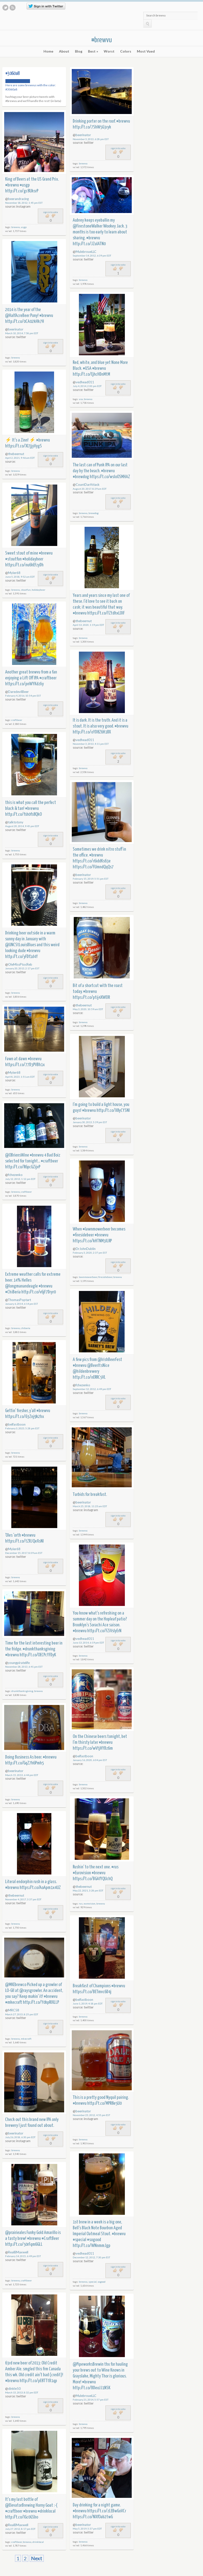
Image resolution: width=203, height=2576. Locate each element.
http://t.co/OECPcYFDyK (38, 1647)
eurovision (89, 1895)
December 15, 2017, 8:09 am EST (24, 1545)
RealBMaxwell (18, 2244)
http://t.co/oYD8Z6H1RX (92, 724)
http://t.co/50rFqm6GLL (24, 2236)
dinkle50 (14, 2381)
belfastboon (17, 1416)
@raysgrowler (30, 1982)
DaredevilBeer (18, 684)
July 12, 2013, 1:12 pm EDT (20, 1171)
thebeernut (16, 446)
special (92, 2273)
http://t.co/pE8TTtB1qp (38, 2373)
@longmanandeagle (21, 1278)
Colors (125, 43)
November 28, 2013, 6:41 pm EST (24, 1658)
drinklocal (38, 2534)
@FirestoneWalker (87, 218)
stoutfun (26, 581)
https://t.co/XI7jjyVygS (23, 438)
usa (81, 391)
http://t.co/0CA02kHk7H (24, 313)
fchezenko (15, 1167)
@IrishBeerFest (110, 1351)
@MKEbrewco (15, 1977)
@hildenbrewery (86, 1363)
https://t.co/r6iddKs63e (92, 853)
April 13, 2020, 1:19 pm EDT (88, 616)
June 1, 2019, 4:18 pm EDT (88, 1995)
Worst (109, 43)
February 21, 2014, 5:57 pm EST (91, 2391)
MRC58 (13, 2002)
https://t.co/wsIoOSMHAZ (110, 469)
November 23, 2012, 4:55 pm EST (91, 2107)
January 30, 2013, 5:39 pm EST (90, 1114)
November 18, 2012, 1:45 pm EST (24, 194)
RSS (12, 8)
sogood (101, 2273)
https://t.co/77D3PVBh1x (25, 1057)
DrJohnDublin (86, 1241)
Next (36, 2550)
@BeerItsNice (98, 1357)
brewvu (83, 155)
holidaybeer (38, 581)
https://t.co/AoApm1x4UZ (40, 1879)
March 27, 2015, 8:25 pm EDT (21, 2006)
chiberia (25, 1320)
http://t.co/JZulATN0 (89, 236)
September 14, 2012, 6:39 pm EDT (92, 247)
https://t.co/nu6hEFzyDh (24, 557)
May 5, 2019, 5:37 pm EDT (87, 2520)
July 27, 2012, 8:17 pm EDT (20, 2520)
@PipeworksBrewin (88, 2356)
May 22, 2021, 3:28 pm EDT (88, 1882)
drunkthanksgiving (22, 1683)
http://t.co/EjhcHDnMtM (91, 366)
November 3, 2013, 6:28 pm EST (91, 131)
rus (81, 1895)
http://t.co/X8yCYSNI (113, 1102)
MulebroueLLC (86, 244)
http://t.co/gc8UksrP (21, 183)
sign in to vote (118, 140)
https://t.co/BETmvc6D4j (92, 1984)
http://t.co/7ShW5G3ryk (92, 119)
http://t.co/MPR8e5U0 (104, 2095)
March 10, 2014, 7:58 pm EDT (21, 325)
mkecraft (26, 2030)
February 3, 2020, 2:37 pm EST (90, 1244)
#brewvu (101, 32)
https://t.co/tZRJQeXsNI (24, 1533)
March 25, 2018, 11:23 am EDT (90, 1498)
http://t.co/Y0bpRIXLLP (41, 1994)
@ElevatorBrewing (20, 2497)
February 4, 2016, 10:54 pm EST (23, 687)
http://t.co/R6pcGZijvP (22, 1159)
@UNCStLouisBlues (20, 937)
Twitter (5, 8)
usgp (24, 219)
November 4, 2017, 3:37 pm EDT (23, 1891)
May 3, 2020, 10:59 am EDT (88, 1001)
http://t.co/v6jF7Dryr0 (38, 1284)
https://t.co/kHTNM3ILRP (92, 1233)
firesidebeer (105, 1269)
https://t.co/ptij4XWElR (91, 989)
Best (93, 43)
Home (48, 43)
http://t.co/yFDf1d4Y (21, 948)
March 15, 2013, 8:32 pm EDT (21, 2384)
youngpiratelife (19, 1655)
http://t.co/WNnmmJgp (91, 2237)
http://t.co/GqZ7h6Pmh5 (24, 1755)
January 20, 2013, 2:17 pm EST (22, 960)
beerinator (83, 127)
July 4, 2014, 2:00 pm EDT (87, 378)
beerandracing (18, 191)
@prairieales (15, 2224)
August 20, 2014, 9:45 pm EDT (22, 818)
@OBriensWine (17, 1147)
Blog (78, 43)
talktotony (15, 814)
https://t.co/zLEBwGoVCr (106, 2503)
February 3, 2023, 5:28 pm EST (22, 1420)
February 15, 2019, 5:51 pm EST (91, 870)
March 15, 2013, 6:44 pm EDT (21, 1767)
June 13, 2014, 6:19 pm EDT (88, 1634)
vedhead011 (85, 374)
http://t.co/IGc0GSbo (21, 2509)
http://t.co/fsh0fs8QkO (23, 806)
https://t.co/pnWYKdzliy (24, 676)
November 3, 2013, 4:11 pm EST (91, 735)
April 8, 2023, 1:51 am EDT (20, 1068)
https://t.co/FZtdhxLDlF (106, 605)
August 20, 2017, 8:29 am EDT (90, 480)
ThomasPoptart (19, 1292)
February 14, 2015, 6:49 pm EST (23, 2248)
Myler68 (14, 565)
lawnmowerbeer (88, 1269)
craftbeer (16, 712)
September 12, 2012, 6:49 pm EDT (92, 1381)
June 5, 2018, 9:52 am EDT (20, 568)
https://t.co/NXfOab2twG (93, 2509)
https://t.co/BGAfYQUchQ (93, 1871)
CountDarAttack (88, 477)
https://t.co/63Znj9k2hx (24, 1408)
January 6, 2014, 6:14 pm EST (21, 1295)
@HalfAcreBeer (17, 307)
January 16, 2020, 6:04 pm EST (90, 1752)
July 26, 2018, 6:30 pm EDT (20, 2129)
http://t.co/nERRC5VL (89, 1369)
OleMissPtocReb (20, 957)
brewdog (93, 505)
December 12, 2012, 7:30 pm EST (91, 2249)
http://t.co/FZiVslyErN (104, 1623)
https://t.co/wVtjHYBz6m (93, 1740)
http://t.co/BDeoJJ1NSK (91, 2380)
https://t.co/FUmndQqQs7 (93, 859)
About (64, 43)
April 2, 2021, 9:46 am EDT (20, 449)
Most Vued (146, 43)
